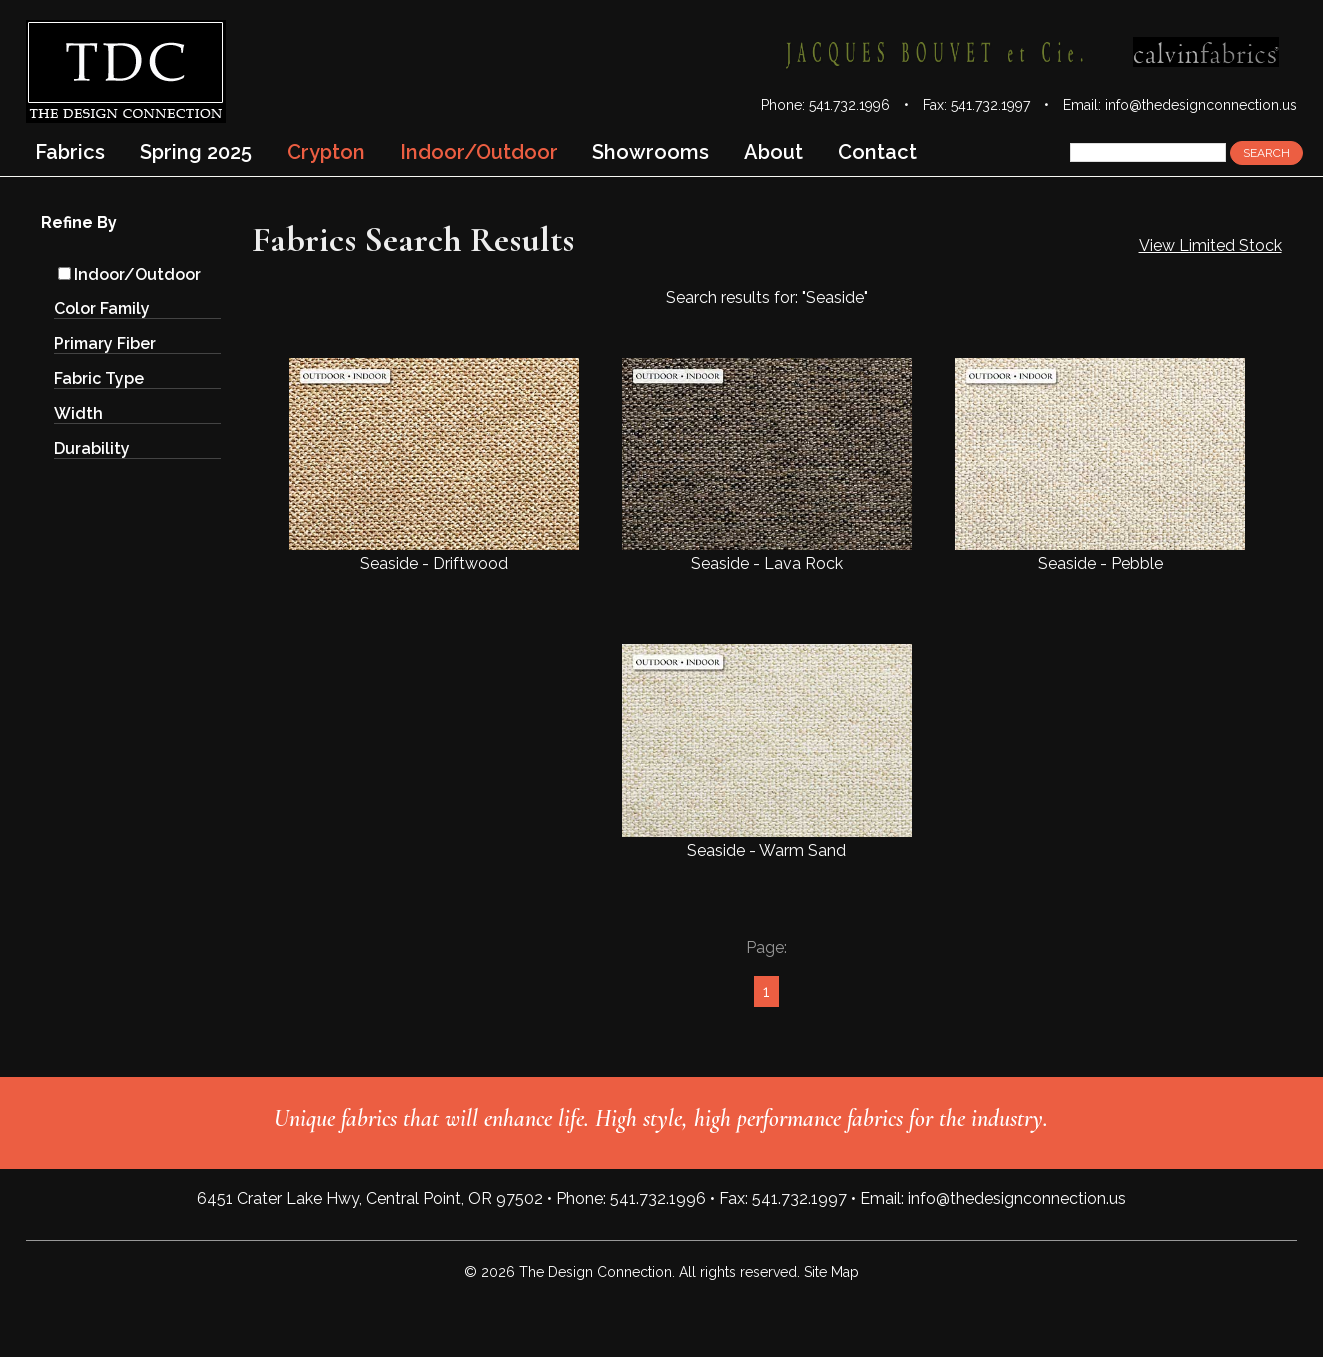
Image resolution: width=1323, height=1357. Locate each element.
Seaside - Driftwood (434, 466)
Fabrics (70, 152)
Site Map (831, 1272)
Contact (877, 152)
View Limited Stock (1210, 245)
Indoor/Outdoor (129, 274)
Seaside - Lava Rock (767, 466)
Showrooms (650, 152)
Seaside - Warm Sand (767, 752)
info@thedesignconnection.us (1201, 105)
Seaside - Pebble (1100, 466)
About (773, 152)
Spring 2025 (196, 152)
